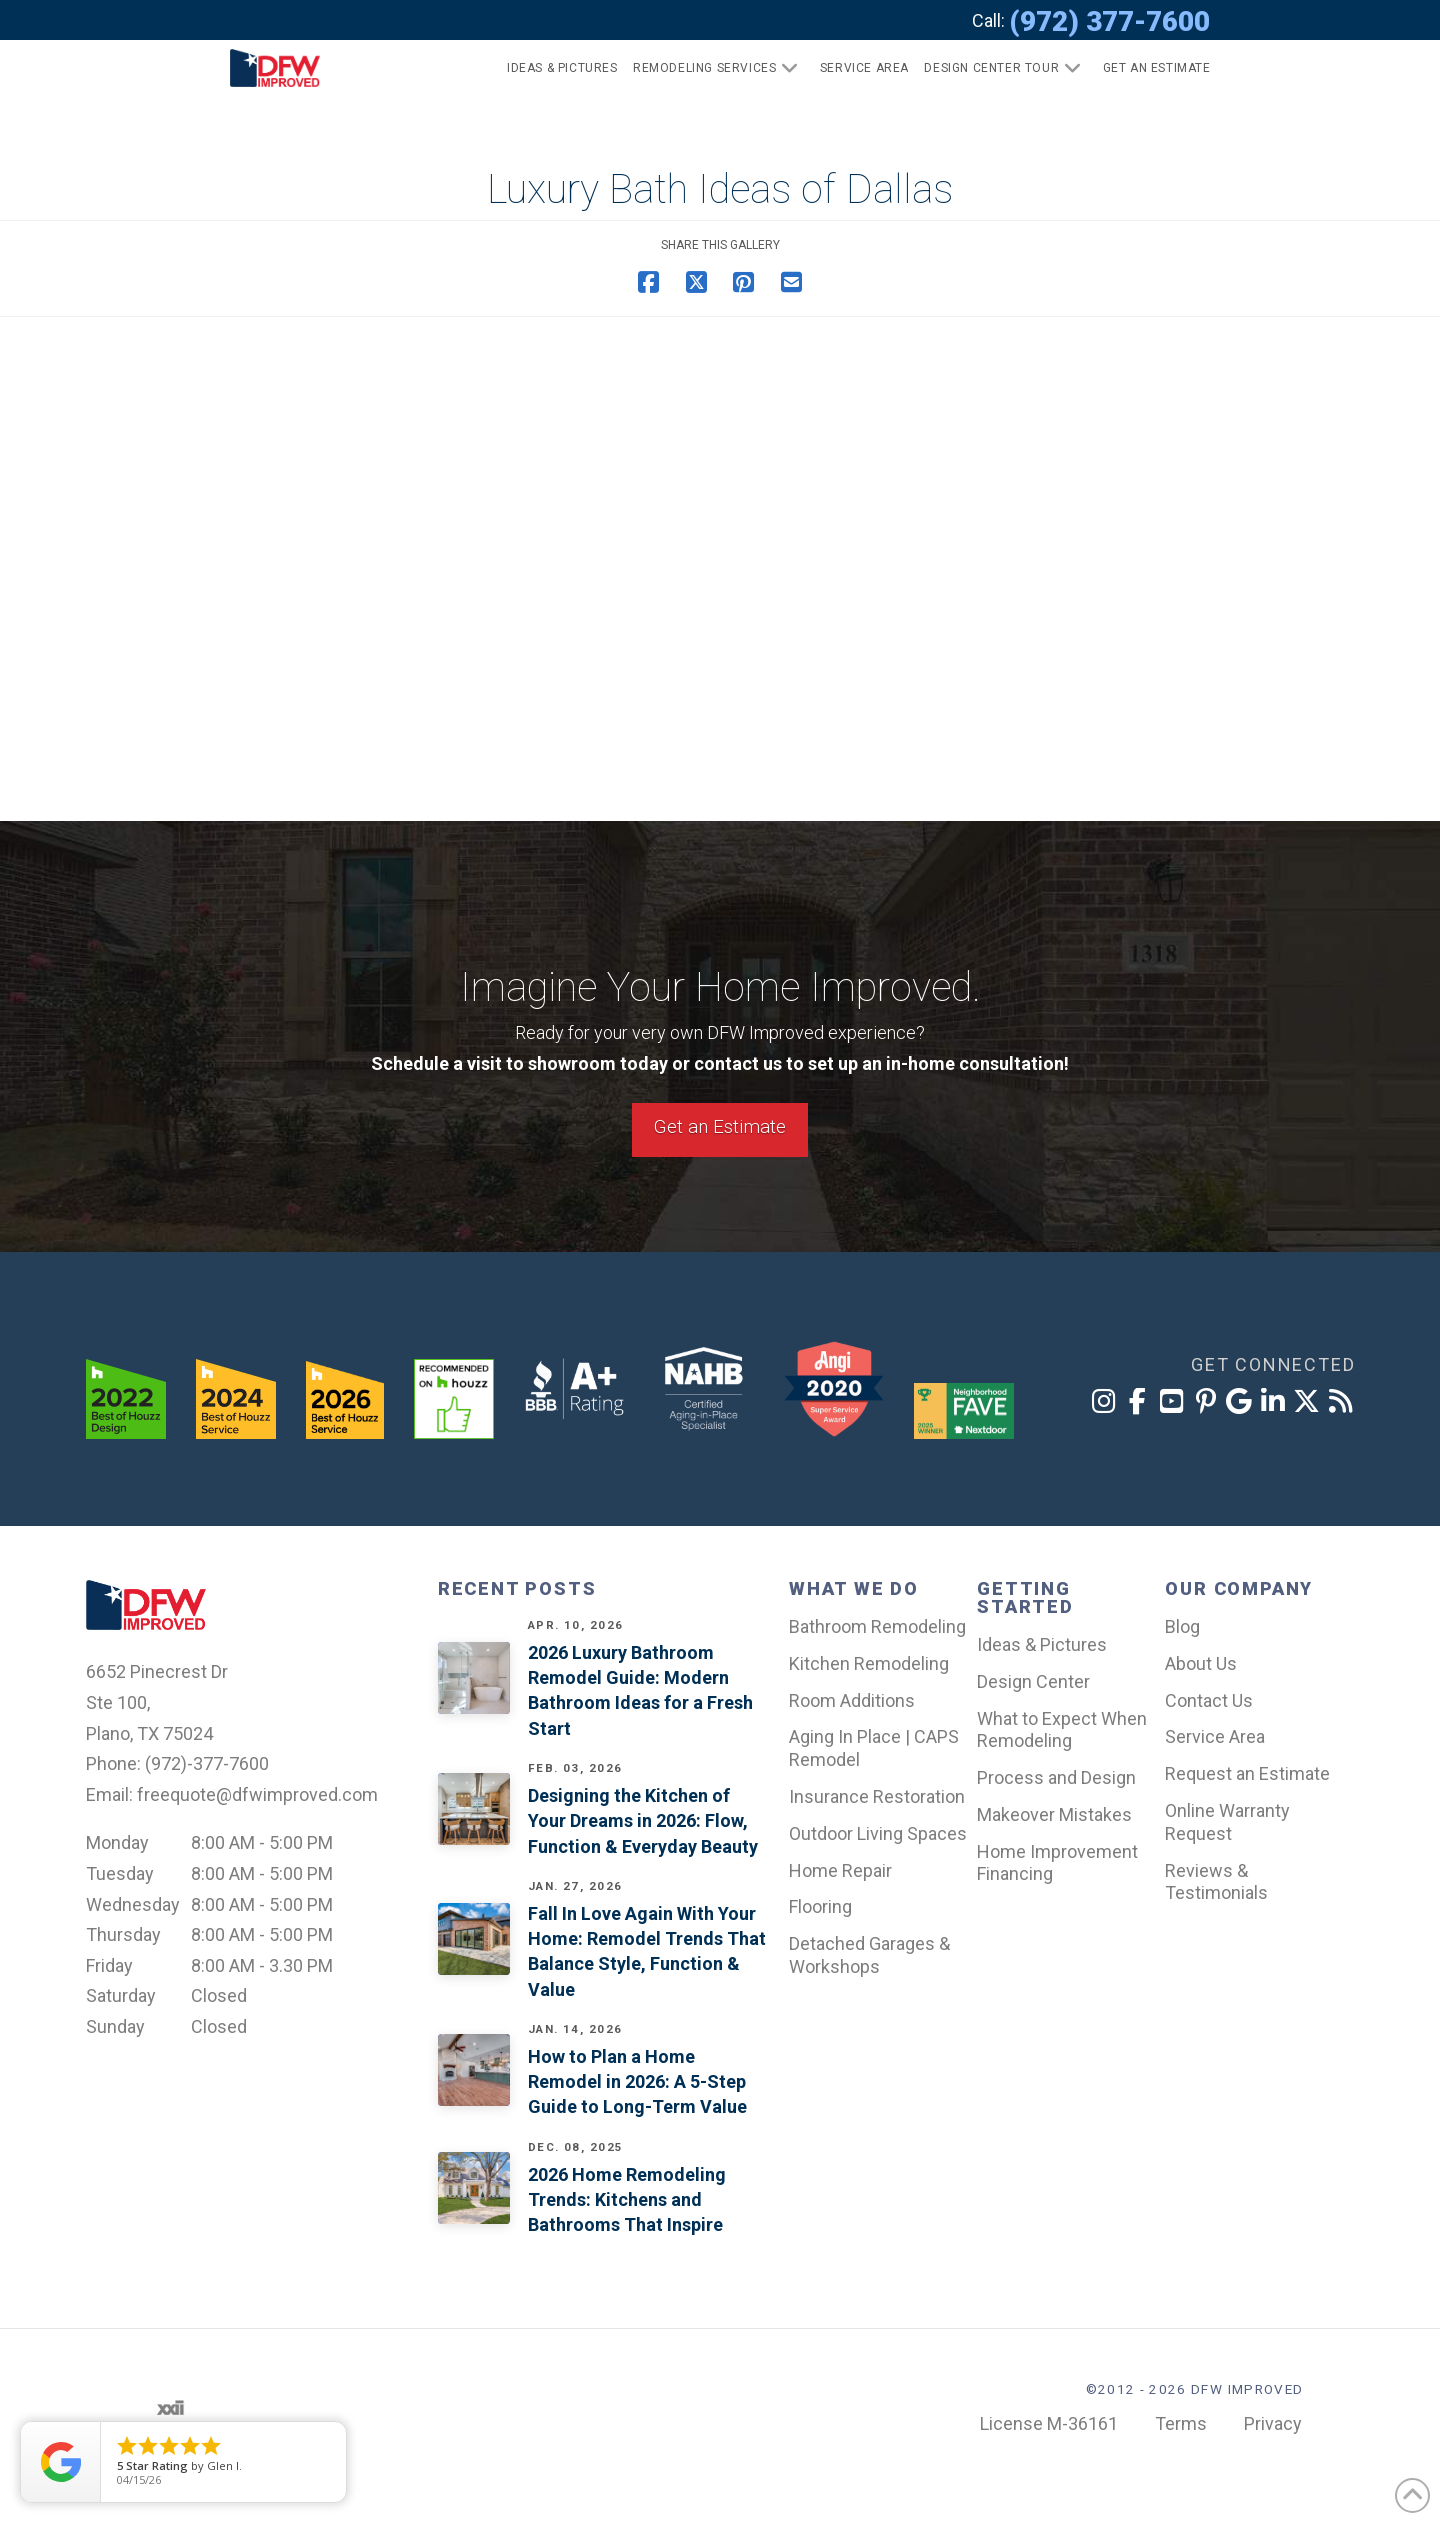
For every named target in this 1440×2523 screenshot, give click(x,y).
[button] (1148, 68)
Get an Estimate (720, 1126)
